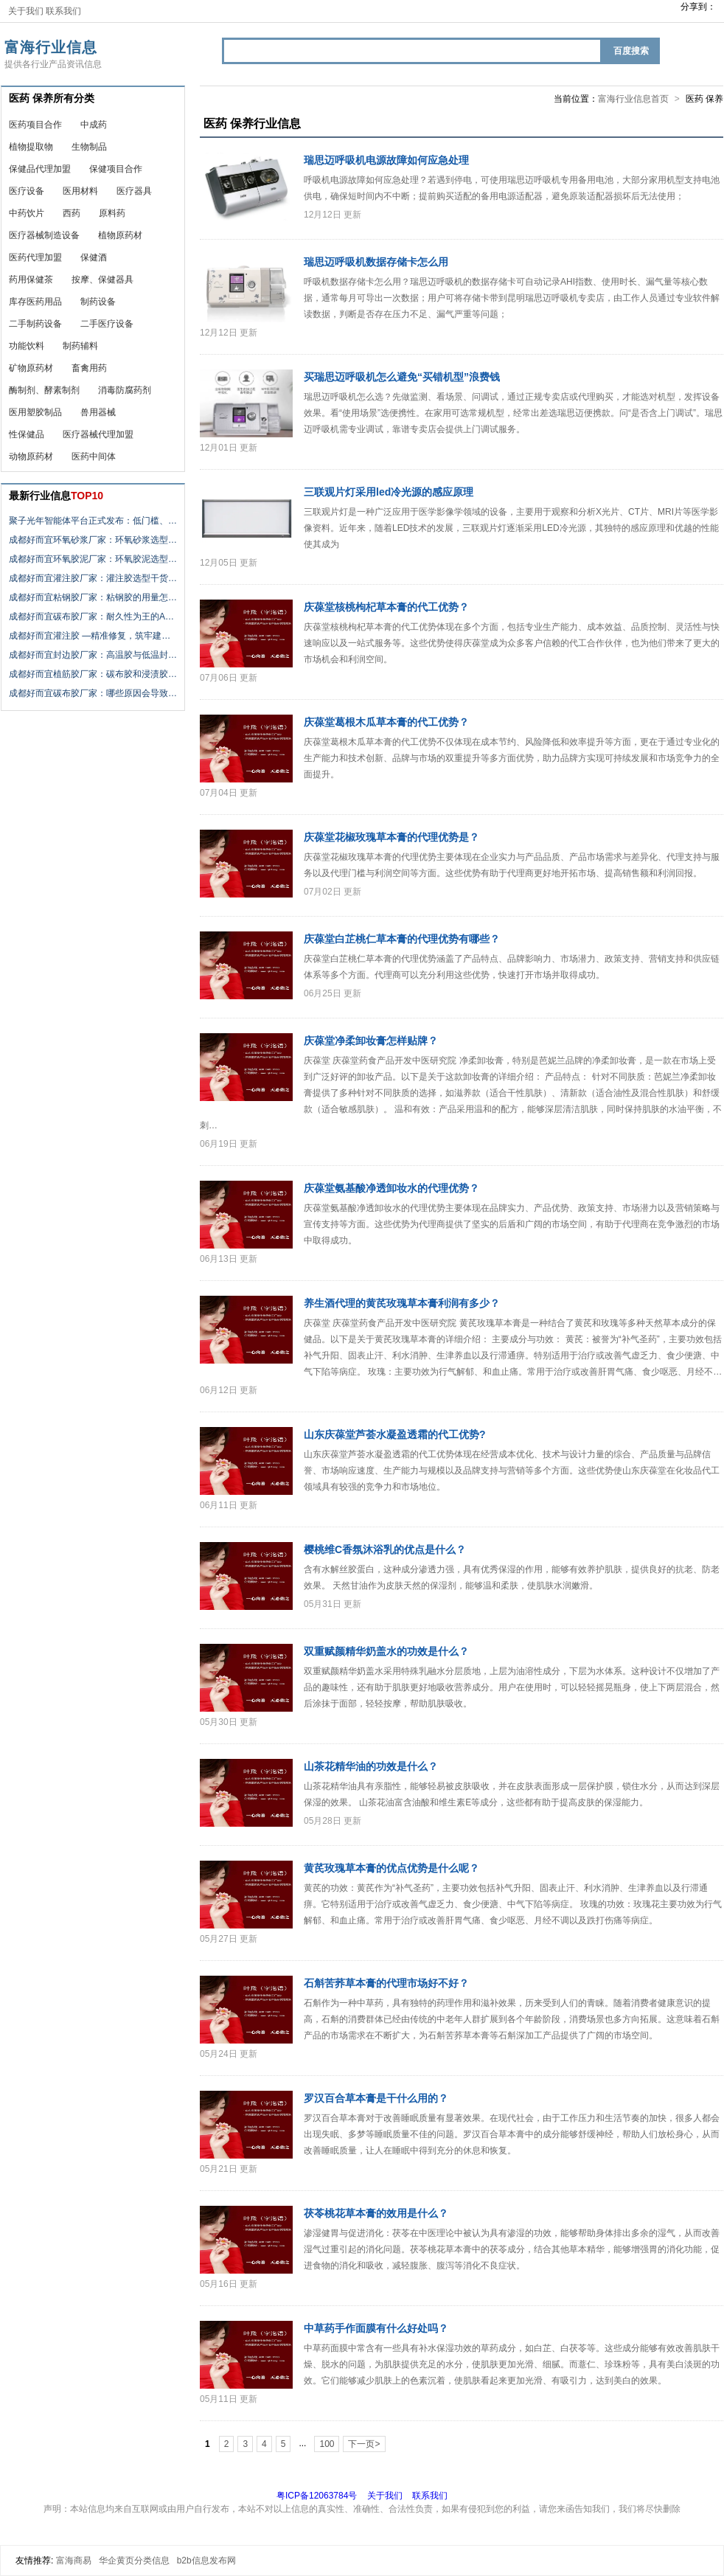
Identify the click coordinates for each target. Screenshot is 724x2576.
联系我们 (63, 11)
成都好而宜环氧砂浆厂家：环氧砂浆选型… (93, 540)
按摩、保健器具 (102, 279)
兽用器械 (98, 412)
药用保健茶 (31, 279)
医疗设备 (26, 191)
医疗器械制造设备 (44, 235)
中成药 (93, 124)
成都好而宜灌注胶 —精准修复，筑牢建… (89, 636)
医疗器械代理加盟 (98, 434)
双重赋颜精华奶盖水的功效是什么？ (386, 1651)
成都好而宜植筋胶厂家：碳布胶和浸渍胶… (93, 674)
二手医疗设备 (106, 324)
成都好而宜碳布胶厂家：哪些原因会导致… (93, 693)
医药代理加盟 (35, 257)
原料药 (112, 213)
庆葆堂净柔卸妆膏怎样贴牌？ (371, 1040)
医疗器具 (134, 191)
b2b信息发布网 (206, 2560)
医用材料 (80, 191)
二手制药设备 (35, 324)
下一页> (364, 2444)
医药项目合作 (35, 124)
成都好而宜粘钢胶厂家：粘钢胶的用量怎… (93, 597)
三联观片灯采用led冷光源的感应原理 (388, 492)
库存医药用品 (35, 301)
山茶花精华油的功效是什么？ (371, 1766)
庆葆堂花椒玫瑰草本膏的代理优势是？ (391, 837)
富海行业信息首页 (633, 99)
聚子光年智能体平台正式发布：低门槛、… (93, 520)
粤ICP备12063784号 (316, 2495)
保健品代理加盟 (40, 169)
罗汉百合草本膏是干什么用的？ (376, 2098)
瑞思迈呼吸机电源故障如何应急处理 (386, 160)
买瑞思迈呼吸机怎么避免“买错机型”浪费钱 (402, 377)
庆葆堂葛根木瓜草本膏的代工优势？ (386, 722)
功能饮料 (26, 346)
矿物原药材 (31, 368)
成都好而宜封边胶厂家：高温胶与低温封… (93, 655)
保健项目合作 (115, 169)
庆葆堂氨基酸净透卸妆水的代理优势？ (391, 1188)
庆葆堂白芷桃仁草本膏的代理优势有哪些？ (402, 939)
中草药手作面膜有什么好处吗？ (376, 2328)
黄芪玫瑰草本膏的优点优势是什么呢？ (391, 1868)
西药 (71, 213)
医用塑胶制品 (35, 412)
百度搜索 (631, 51)
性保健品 (26, 434)
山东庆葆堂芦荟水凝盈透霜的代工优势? (395, 1434)
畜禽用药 (89, 368)
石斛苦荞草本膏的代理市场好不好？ (386, 1983)
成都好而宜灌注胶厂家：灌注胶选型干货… (93, 578)
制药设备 (98, 301)
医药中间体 (94, 456)
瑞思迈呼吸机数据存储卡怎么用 (376, 262)
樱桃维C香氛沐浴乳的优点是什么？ (385, 1549)
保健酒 (93, 257)
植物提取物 (31, 147)
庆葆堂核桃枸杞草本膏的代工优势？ (386, 607)
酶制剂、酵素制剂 (44, 390)
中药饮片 (26, 213)
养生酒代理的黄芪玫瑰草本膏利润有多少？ (402, 1303)
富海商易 (73, 2560)
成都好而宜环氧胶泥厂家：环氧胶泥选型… (93, 559)
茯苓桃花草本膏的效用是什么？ (376, 2213)
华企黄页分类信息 (134, 2560)
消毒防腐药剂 (124, 390)
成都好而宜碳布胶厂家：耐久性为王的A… (91, 616)
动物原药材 (31, 456)
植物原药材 (120, 235)
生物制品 (89, 147)
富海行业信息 (50, 47)
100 (326, 2444)
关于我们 (25, 11)
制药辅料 (80, 346)
